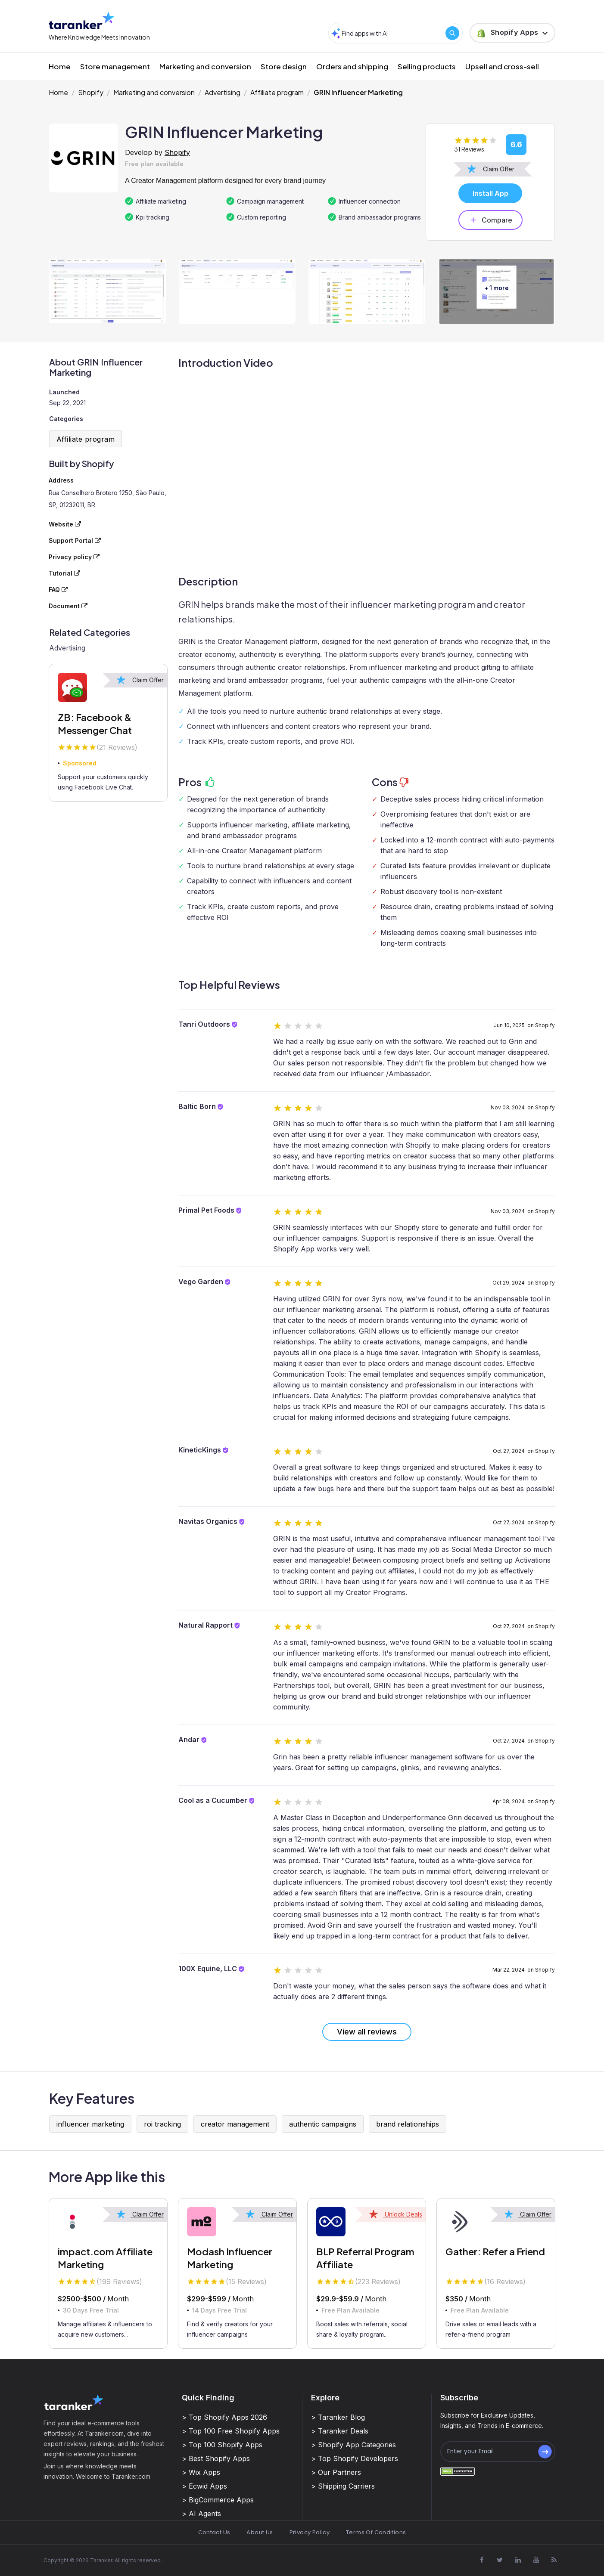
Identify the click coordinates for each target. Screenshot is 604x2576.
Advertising (222, 92)
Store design (284, 66)
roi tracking (162, 2124)
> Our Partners (336, 2472)
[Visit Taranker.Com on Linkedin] (517, 2560)
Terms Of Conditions (376, 2532)
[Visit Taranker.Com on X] (499, 2560)
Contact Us (214, 2532)
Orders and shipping (352, 66)
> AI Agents (201, 2513)
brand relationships (407, 2124)
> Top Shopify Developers (354, 2458)
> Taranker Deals (339, 2431)
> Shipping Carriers (343, 2486)
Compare (490, 220)
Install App (490, 193)
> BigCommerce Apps (218, 2500)
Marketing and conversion (205, 66)
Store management (115, 66)
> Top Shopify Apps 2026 (224, 2417)
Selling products (427, 66)
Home (60, 66)
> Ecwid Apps (204, 2486)
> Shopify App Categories (353, 2444)
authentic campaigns (322, 2124)
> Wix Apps (201, 2472)
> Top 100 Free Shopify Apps (231, 2431)
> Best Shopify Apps (216, 2458)
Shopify (90, 92)
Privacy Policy (310, 2532)
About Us (259, 2532)
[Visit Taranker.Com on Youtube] (535, 2560)
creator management (235, 2124)
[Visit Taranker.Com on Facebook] (481, 2560)
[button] (512, 33)
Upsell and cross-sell (502, 66)
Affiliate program (277, 92)
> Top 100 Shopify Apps (222, 2444)
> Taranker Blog (338, 2417)
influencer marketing (90, 2124)
